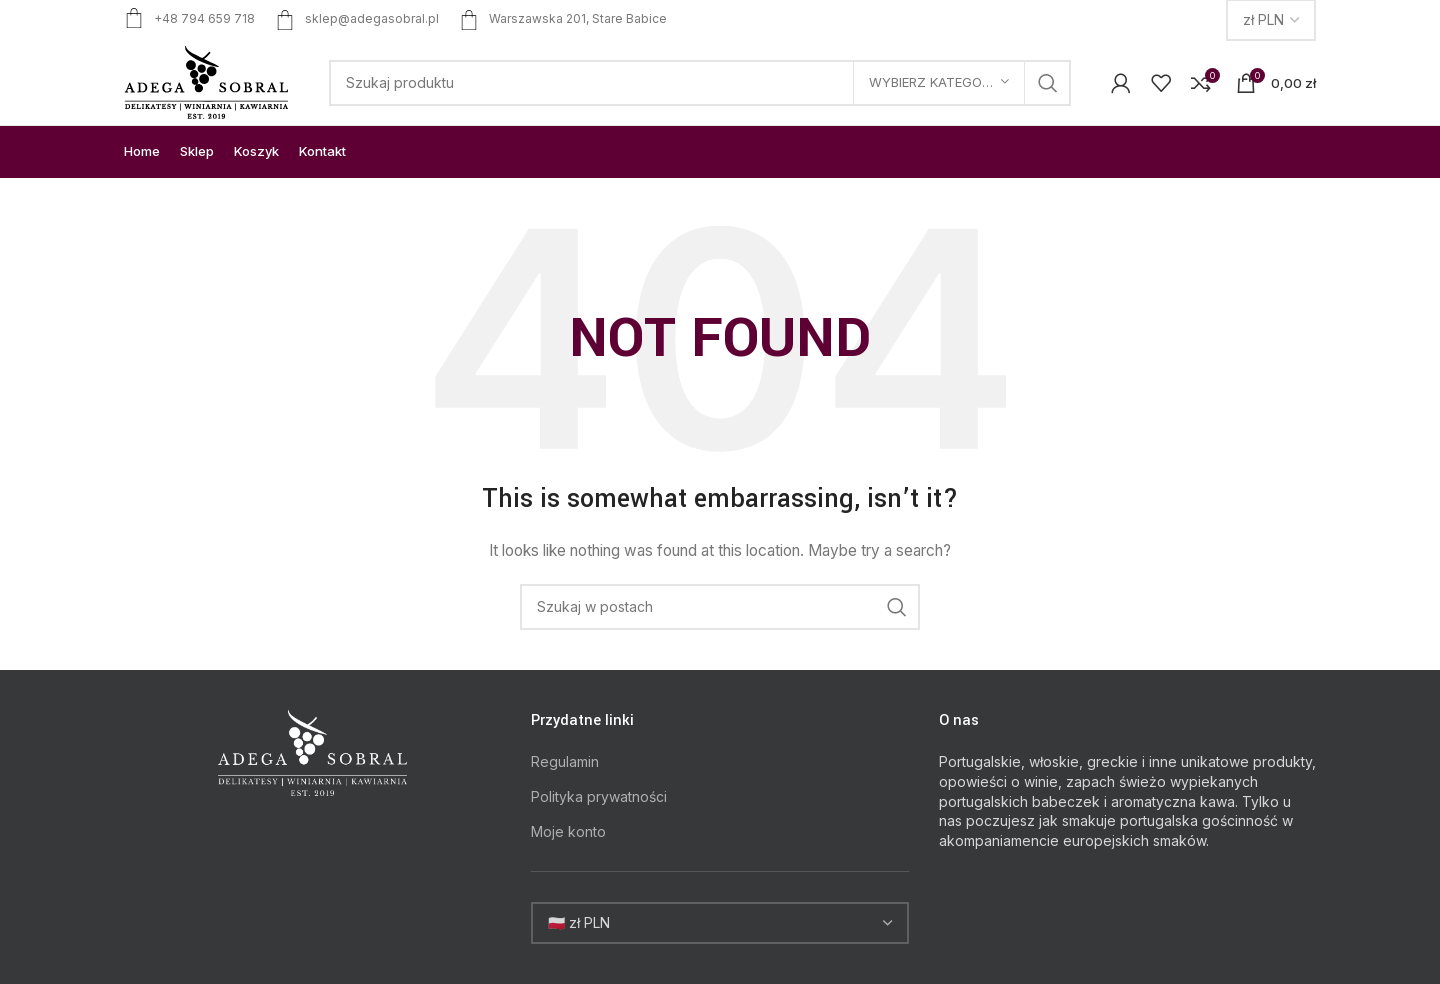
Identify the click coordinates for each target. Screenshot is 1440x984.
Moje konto (568, 831)
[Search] (700, 83)
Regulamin (565, 761)
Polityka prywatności (599, 796)
